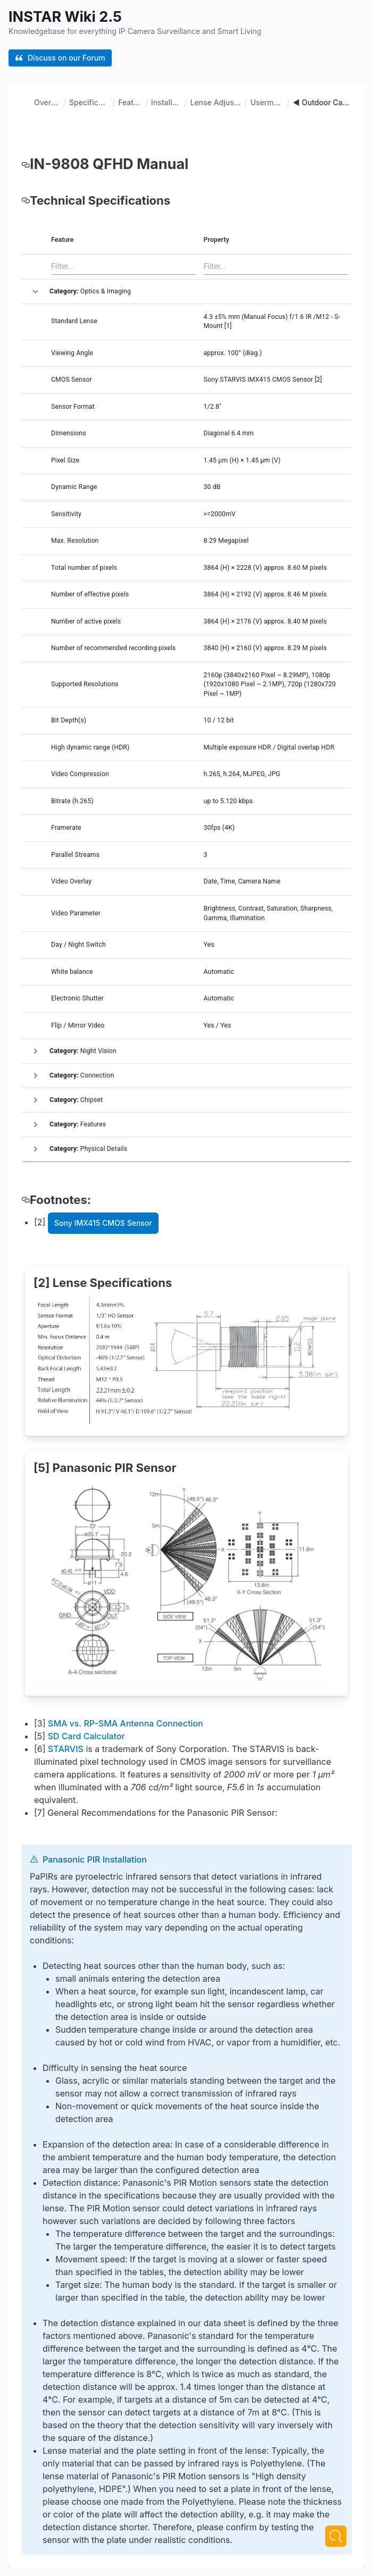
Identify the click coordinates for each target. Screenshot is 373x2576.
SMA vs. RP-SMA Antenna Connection (125, 1410)
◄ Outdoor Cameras (322, 102)
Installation (166, 102)
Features (130, 102)
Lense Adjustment (215, 102)
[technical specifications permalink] (25, 200)
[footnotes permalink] (25, 1200)
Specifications (89, 102)
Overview (47, 102)
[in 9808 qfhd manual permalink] (25, 164)
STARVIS (66, 1435)
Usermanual (267, 102)
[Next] (335, 2536)
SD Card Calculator (86, 1423)
